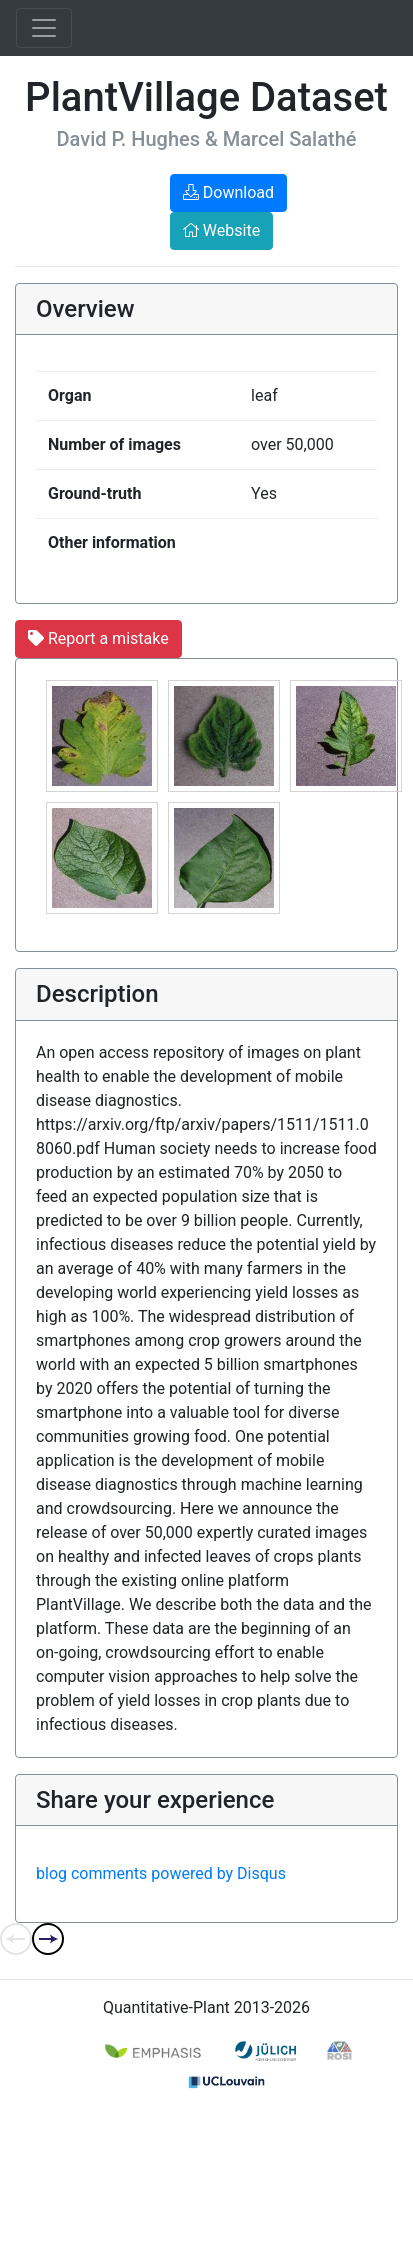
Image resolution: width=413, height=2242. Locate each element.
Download (228, 192)
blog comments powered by (161, 1873)
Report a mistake (98, 638)
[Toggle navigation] (44, 28)
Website (221, 230)
